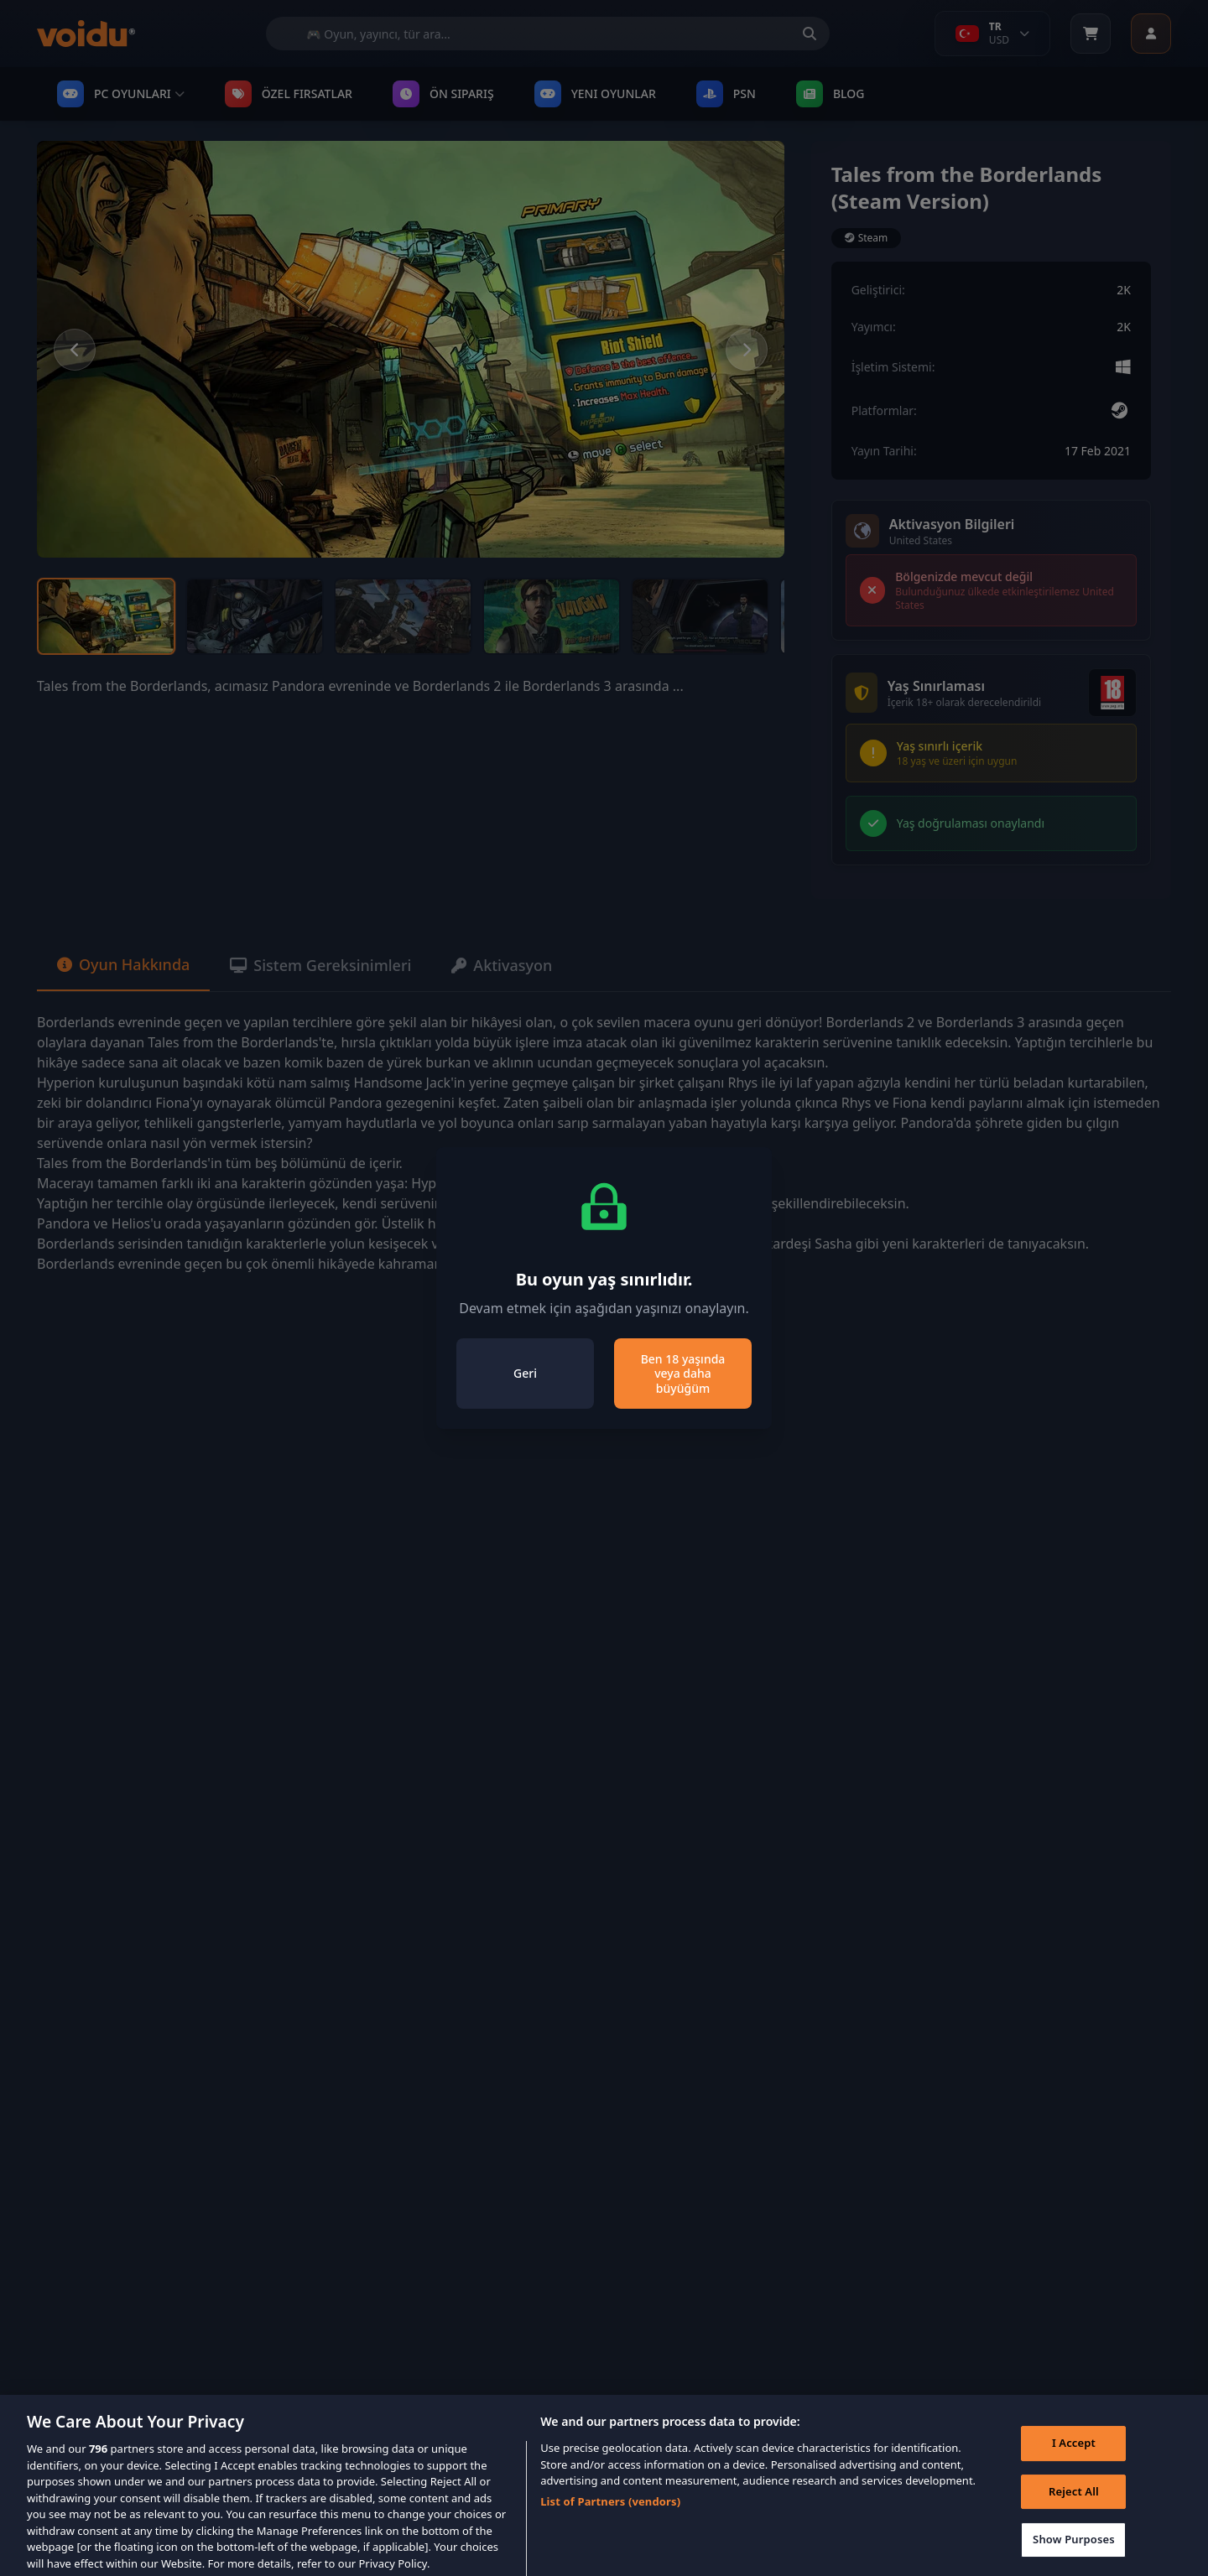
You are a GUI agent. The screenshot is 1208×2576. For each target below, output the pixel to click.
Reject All (1074, 2502)
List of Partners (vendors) (610, 2512)
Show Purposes (1074, 2550)
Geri (525, 1373)
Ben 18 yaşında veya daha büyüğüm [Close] (683, 1373)
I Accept (1074, 2453)
